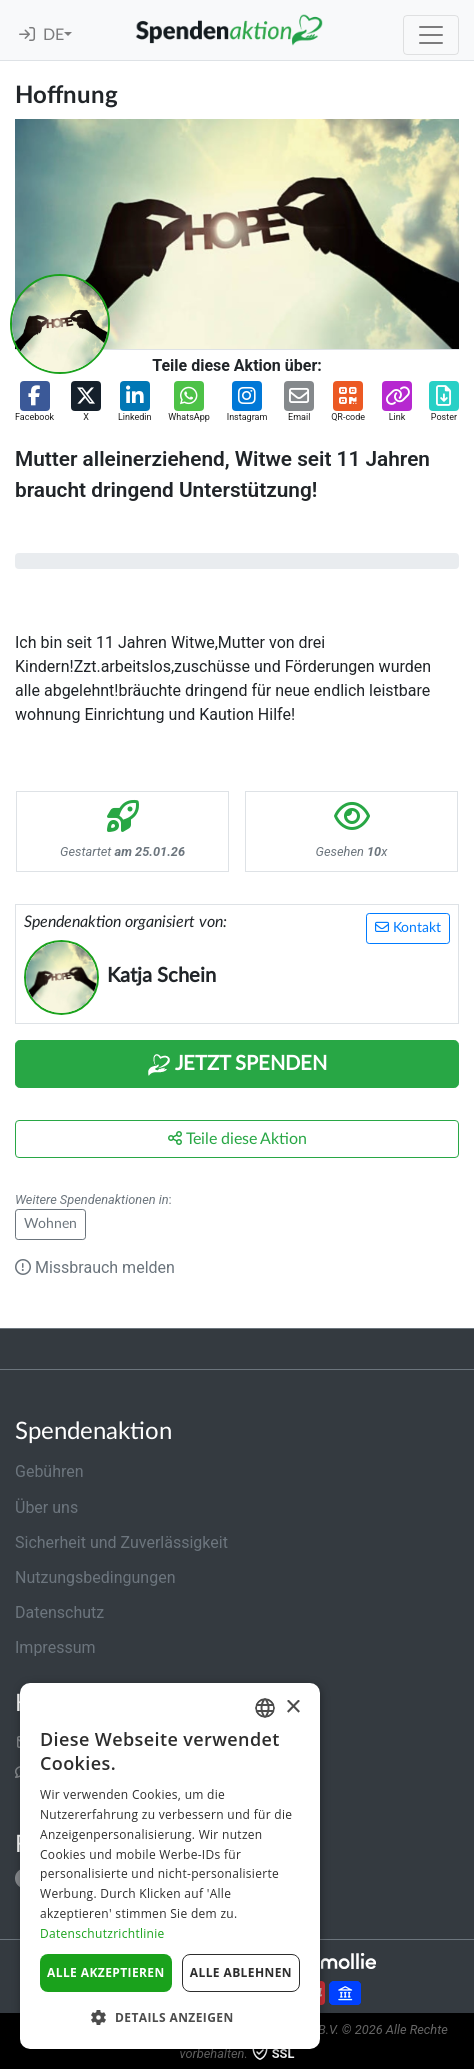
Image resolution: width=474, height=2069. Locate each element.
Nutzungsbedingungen (95, 1577)
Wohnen (50, 1224)
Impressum (55, 1647)
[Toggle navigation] (431, 35)
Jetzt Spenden (237, 1065)
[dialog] (170, 1866)
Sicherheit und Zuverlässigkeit (121, 1542)
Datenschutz (59, 1612)
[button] (34, 403)
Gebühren (49, 1471)
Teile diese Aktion (237, 1138)
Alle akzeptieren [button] (106, 1972)
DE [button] (53, 35)
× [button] (292, 1707)
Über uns (46, 1507)
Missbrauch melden (95, 1267)
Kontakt (408, 927)
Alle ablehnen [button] (241, 1972)
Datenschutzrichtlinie (102, 1933)
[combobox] (265, 1708)
